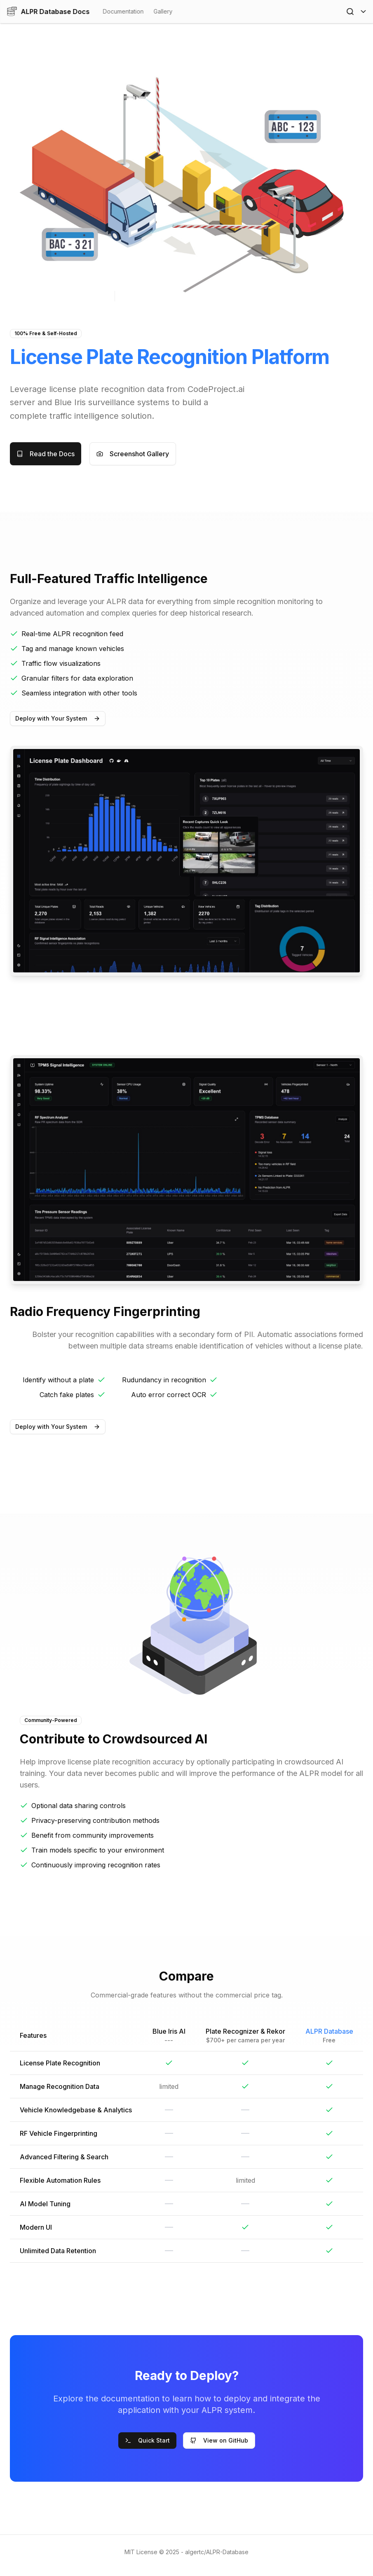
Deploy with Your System (57, 718)
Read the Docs (45, 454)
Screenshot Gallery (132, 454)
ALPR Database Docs (48, 12)
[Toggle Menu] (363, 11)
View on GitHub (219, 2440)
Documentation (123, 11)
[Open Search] (350, 11)
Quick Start (147, 2440)
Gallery (162, 11)
